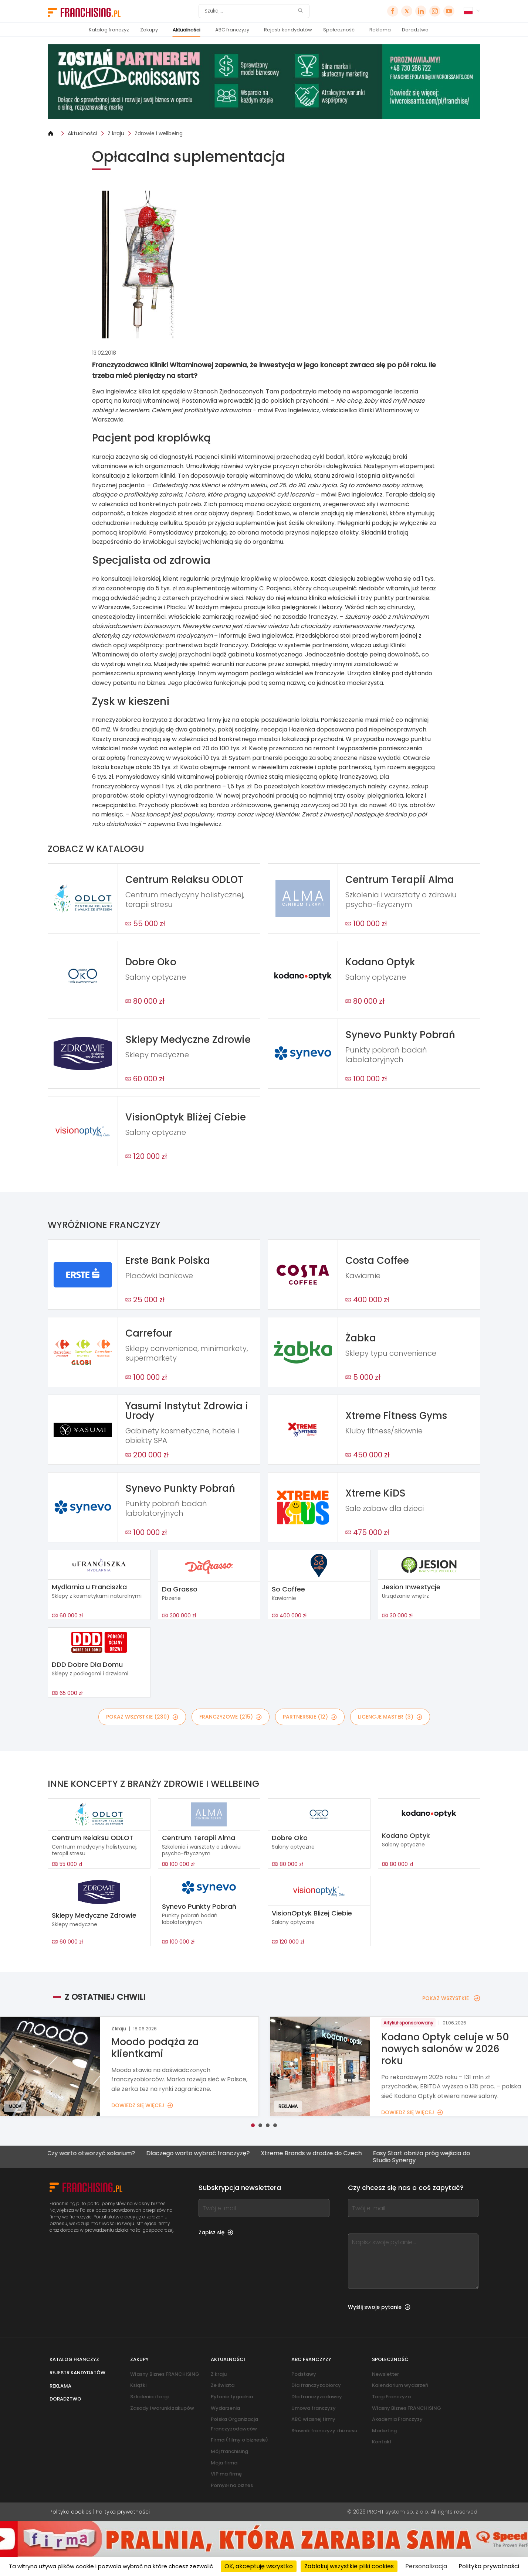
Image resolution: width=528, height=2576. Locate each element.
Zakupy (149, 29)
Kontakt (382, 2441)
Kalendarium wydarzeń (400, 2385)
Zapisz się (216, 2232)
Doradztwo (415, 29)
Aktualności (186, 29)
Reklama (380, 29)
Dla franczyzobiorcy (316, 2385)
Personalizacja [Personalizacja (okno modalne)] (426, 2566)
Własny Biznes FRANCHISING (164, 2374)
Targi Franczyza (391, 2396)
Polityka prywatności (123, 2511)
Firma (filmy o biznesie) (239, 2439)
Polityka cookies (71, 2511)
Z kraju (116, 133)
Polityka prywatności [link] (488, 2566)
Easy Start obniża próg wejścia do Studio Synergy (418, 2157)
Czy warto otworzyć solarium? (88, 2153)
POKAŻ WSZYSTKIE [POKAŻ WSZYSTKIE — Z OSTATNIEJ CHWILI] (451, 1998)
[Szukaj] (249, 11)
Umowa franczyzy (313, 2408)
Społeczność (339, 29)
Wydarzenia (225, 2408)
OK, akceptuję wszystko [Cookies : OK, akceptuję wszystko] (258, 2566)
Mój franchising (229, 2451)
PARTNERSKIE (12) (310, 1716)
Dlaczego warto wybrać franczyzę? (195, 2153)
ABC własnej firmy (313, 2419)
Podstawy (303, 2374)
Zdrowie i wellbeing (159, 133)
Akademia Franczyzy (397, 2419)
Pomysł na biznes (232, 2485)
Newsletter (385, 2374)
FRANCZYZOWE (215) (230, 1716)
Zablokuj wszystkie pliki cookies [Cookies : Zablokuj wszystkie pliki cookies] (349, 2566)
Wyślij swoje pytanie (379, 2307)
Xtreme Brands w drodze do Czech (308, 2153)
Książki (138, 2385)
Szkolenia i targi (149, 2396)
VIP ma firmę (226, 2473)
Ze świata (222, 2385)
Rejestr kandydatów (288, 29)
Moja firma (224, 2462)
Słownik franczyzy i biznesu (324, 2430)
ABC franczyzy (232, 29)
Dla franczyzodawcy (316, 2396)
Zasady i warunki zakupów (162, 2408)
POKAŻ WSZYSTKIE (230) (142, 1716)
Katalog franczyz (109, 29)
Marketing (384, 2430)
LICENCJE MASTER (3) (390, 1716)
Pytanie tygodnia (232, 2396)
